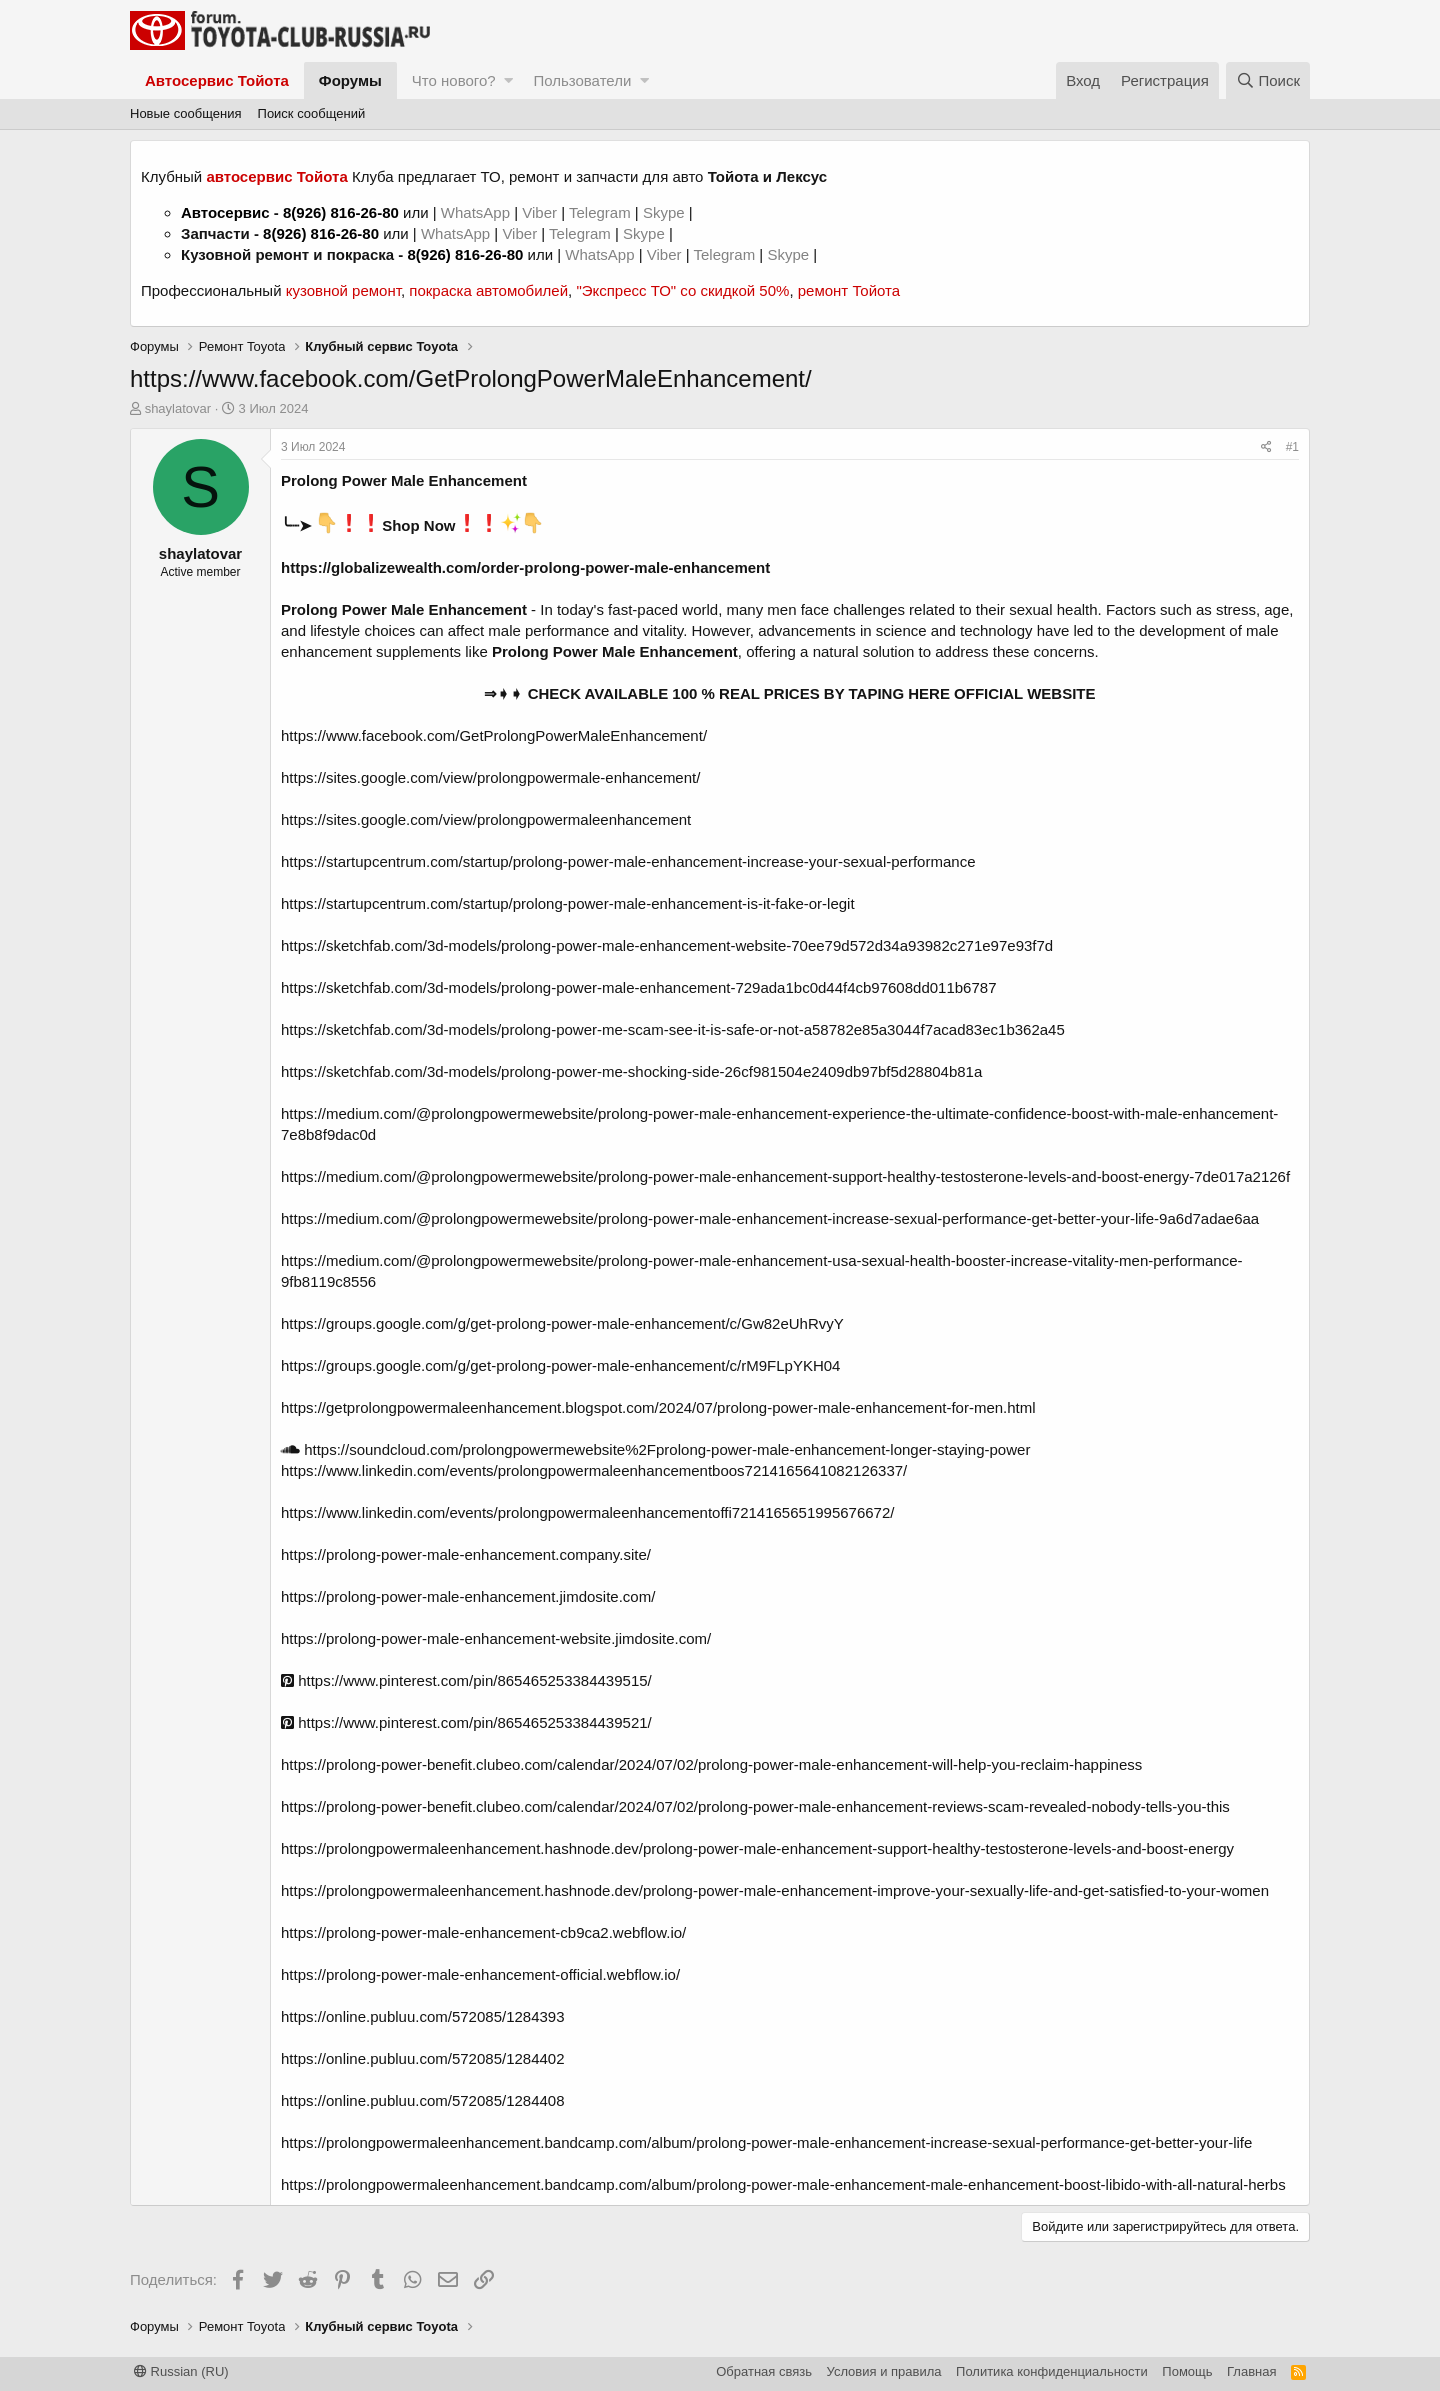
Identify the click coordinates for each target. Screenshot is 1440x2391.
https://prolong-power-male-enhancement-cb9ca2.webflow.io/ (483, 1932)
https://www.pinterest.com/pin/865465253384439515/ (466, 1680)
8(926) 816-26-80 (341, 212)
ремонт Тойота (849, 290)
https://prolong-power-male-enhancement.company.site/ (466, 1554)
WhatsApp (477, 212)
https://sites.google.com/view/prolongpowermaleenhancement (486, 819)
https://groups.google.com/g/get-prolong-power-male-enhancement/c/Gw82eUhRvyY (562, 1323)
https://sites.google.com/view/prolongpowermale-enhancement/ (490, 777)
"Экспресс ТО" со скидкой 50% (682, 290)
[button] (508, 80)
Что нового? (454, 80)
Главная (1251, 2371)
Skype (666, 212)
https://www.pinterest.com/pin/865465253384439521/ (466, 1722)
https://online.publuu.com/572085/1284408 (423, 2100)
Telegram (602, 212)
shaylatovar (178, 408)
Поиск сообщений (312, 113)
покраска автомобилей (488, 290)
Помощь (1187, 2371)
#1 (1292, 447)
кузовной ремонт (343, 290)
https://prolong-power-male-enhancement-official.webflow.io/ (480, 1974)
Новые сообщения (186, 113)
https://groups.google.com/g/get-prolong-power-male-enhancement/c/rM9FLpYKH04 (560, 1365)
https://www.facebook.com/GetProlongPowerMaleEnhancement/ (494, 735)
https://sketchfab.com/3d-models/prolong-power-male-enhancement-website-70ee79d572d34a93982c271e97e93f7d (667, 945)
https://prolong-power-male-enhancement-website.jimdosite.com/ (496, 1638)
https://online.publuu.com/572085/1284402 (423, 2058)
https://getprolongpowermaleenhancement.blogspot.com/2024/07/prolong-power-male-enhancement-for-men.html (658, 1407)
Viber (539, 212)
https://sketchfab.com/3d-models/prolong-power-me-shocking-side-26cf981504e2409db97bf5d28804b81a (631, 1071)
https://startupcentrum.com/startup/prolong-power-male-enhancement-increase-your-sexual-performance (628, 861)
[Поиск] (1268, 80)
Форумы (350, 80)
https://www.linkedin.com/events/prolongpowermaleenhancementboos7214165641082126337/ (594, 1470)
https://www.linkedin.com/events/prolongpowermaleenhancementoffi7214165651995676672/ (587, 1512)
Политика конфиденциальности (1052, 2371)
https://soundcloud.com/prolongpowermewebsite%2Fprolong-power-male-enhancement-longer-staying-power (655, 1449)
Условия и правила (884, 2371)
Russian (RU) (181, 2371)
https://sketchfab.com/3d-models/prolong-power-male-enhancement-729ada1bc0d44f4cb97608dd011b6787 (638, 987)
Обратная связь (764, 2371)
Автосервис (225, 212)
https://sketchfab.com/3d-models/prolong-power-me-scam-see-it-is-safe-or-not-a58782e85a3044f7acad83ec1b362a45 (673, 1029)
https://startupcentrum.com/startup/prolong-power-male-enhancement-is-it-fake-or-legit (568, 903)
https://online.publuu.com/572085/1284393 (423, 2016)
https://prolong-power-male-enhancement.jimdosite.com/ (468, 1596)
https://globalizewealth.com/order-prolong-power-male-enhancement (525, 567)
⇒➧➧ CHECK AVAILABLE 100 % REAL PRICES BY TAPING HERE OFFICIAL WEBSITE (789, 693)
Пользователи (582, 80)
